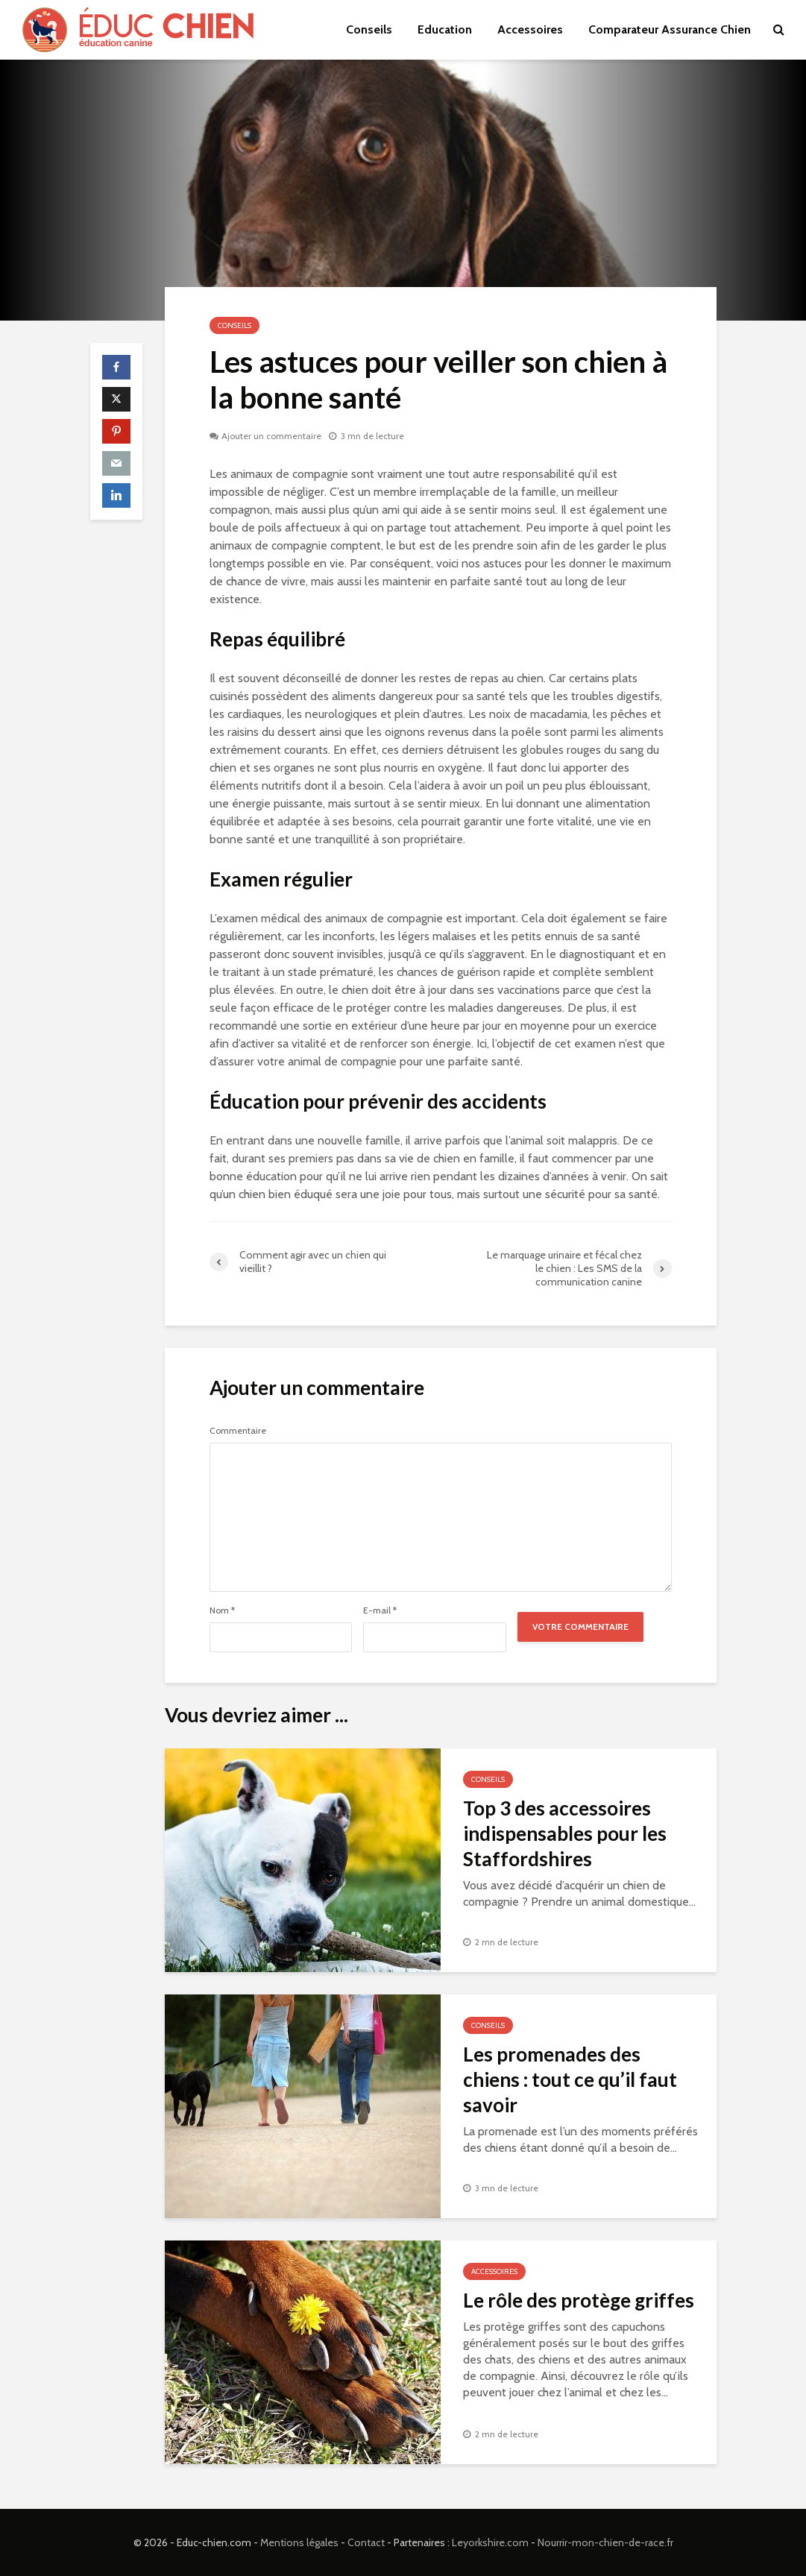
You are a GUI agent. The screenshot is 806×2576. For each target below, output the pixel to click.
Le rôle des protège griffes (578, 2300)
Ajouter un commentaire (271, 435)
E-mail (380, 1610)
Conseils (369, 29)
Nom (222, 1610)
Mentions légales (299, 2542)
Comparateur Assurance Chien (669, 29)
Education (445, 29)
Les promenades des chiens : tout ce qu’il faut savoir (570, 2079)
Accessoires (530, 29)
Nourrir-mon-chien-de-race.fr (605, 2542)
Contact (366, 2542)
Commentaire (238, 1430)
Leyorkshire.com (490, 2542)
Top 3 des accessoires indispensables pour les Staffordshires (565, 1833)
